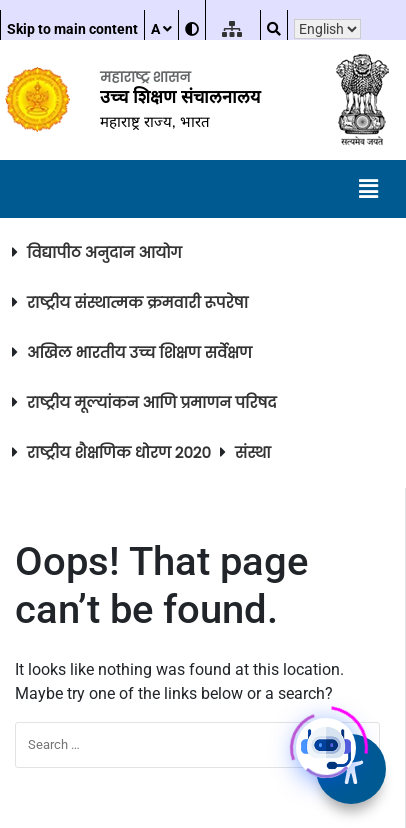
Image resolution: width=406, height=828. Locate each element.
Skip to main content (72, 29)
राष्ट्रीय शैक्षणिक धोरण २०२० (119, 452)
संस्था (253, 452)
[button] (369, 189)
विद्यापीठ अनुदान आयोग (104, 252)
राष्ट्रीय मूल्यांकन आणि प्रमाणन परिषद (152, 402)
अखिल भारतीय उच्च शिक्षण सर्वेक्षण (139, 352)
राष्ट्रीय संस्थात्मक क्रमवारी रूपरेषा (137, 302)
